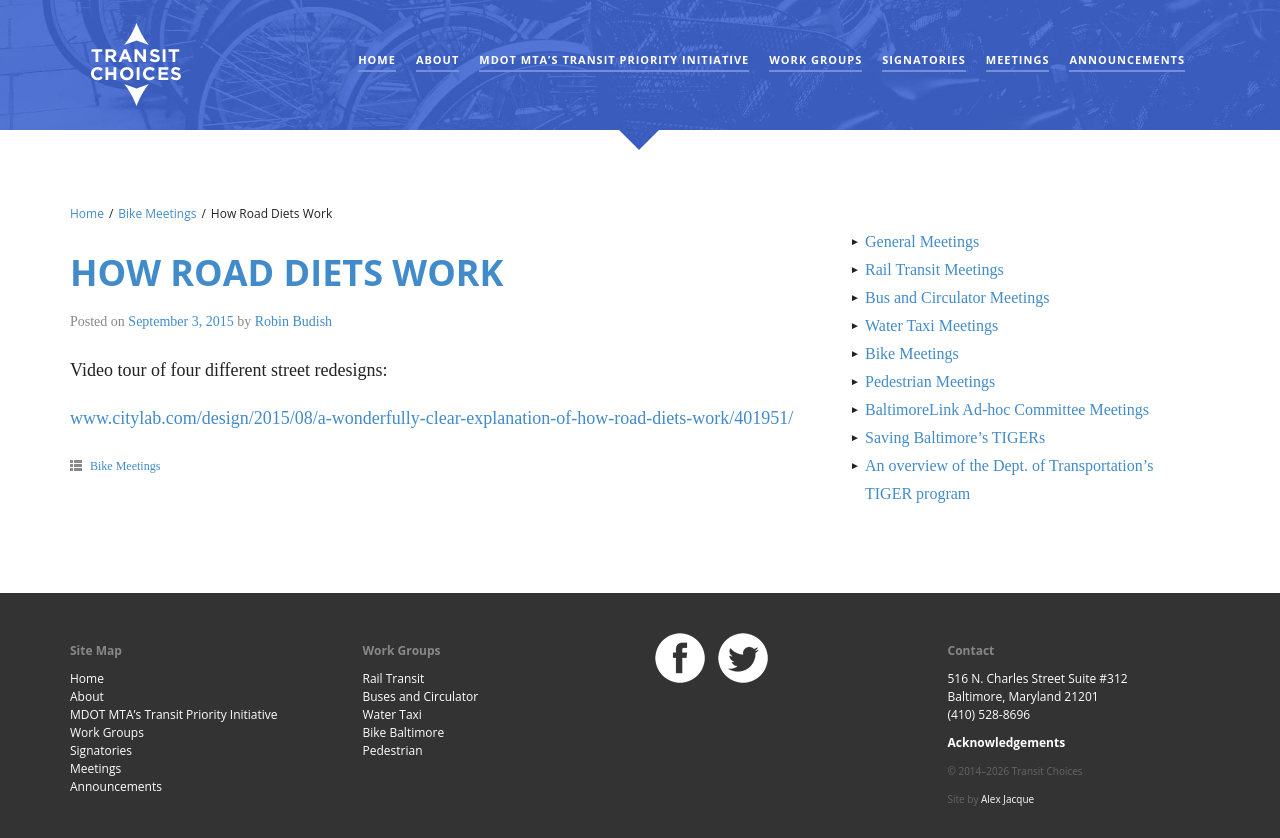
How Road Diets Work (287, 272)
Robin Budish (293, 321)
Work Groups (815, 59)
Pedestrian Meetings (930, 381)
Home (377, 59)
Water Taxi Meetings (931, 325)
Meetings (1018, 59)
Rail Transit (394, 678)
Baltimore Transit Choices (135, 65)
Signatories (923, 59)
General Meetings (922, 241)
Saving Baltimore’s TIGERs (955, 437)
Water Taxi (392, 714)
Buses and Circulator (421, 696)
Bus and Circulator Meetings (957, 297)
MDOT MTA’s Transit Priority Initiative (614, 59)
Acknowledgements (1007, 742)
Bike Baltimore (404, 732)
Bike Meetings (157, 213)
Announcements (1127, 59)
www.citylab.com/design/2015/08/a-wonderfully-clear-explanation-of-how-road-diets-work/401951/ (431, 418)
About (437, 59)
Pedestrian (393, 750)
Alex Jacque (1007, 799)
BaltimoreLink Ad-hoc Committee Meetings (1007, 409)
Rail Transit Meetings (934, 269)
